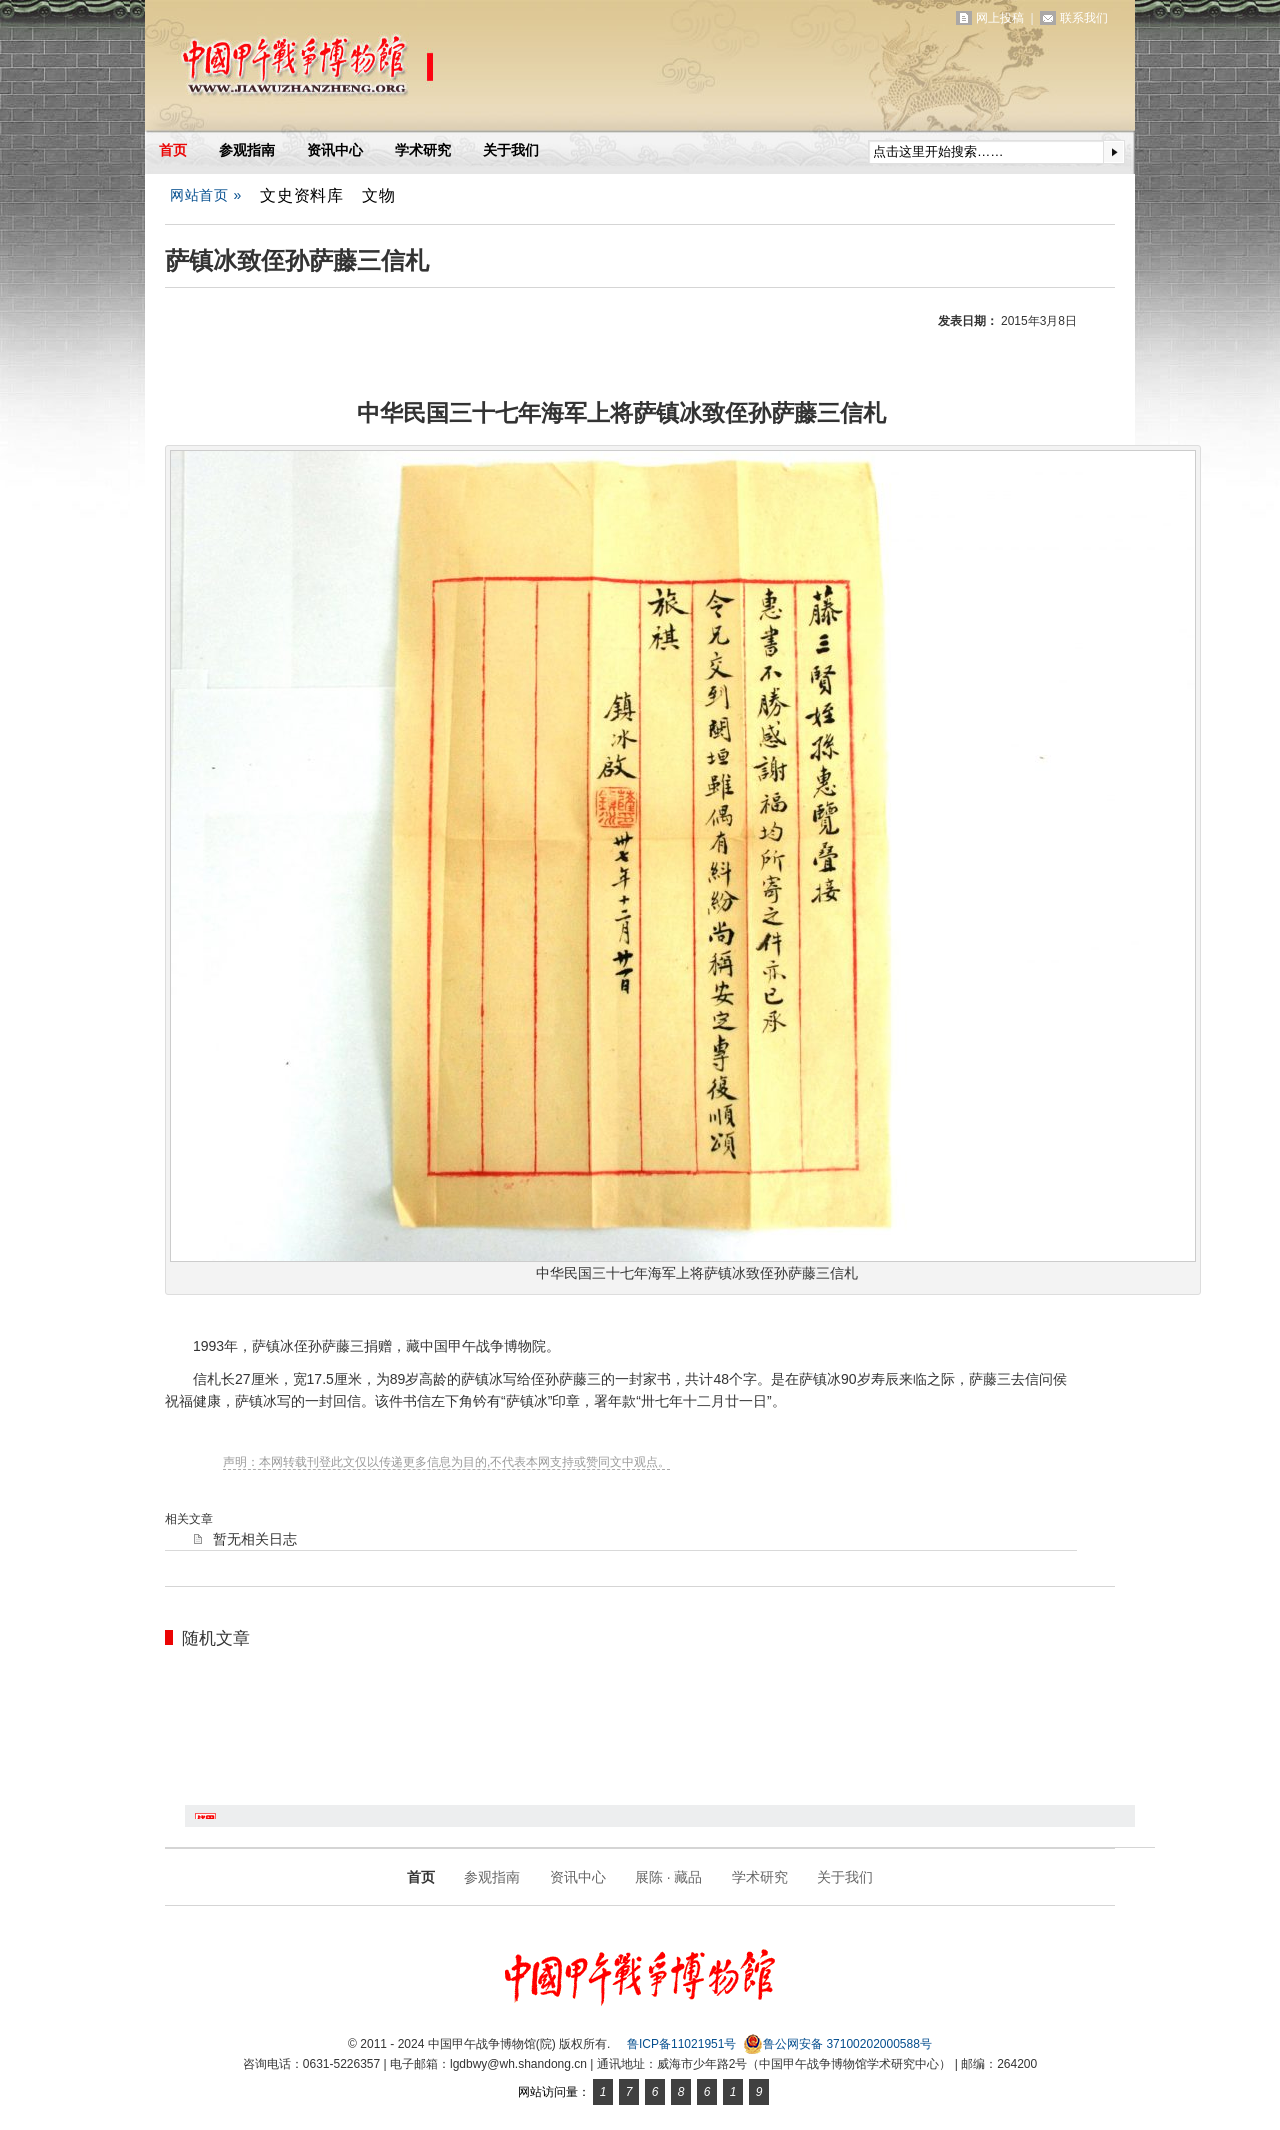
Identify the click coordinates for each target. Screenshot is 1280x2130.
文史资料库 (302, 195)
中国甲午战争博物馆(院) (379, 70)
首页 (173, 150)
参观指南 (247, 150)
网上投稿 (1000, 18)
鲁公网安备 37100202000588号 (837, 2044)
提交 (1114, 152)
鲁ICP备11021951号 (681, 2044)
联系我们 (1084, 18)
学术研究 (423, 150)
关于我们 (511, 150)
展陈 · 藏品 (669, 1877)
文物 (379, 195)
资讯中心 (335, 150)
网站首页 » (206, 195)
